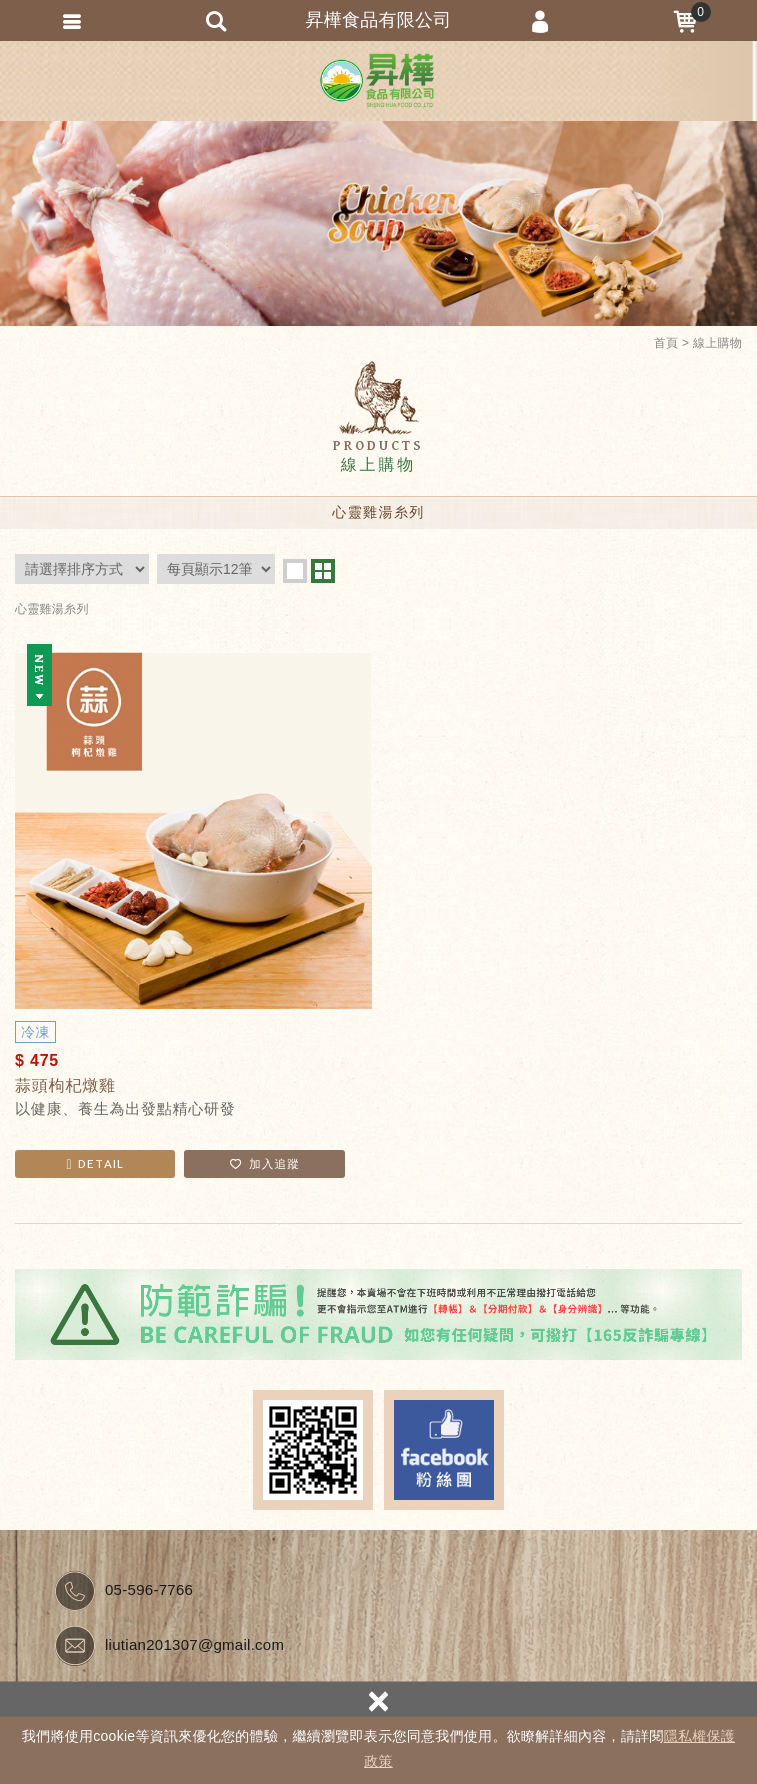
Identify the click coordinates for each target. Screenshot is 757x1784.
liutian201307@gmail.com (194, 1644)
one (295, 571)
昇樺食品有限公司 (379, 80)
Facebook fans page (444, 1450)
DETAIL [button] (95, 1163)
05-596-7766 (149, 1589)
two (323, 571)
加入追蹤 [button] (264, 1163)
